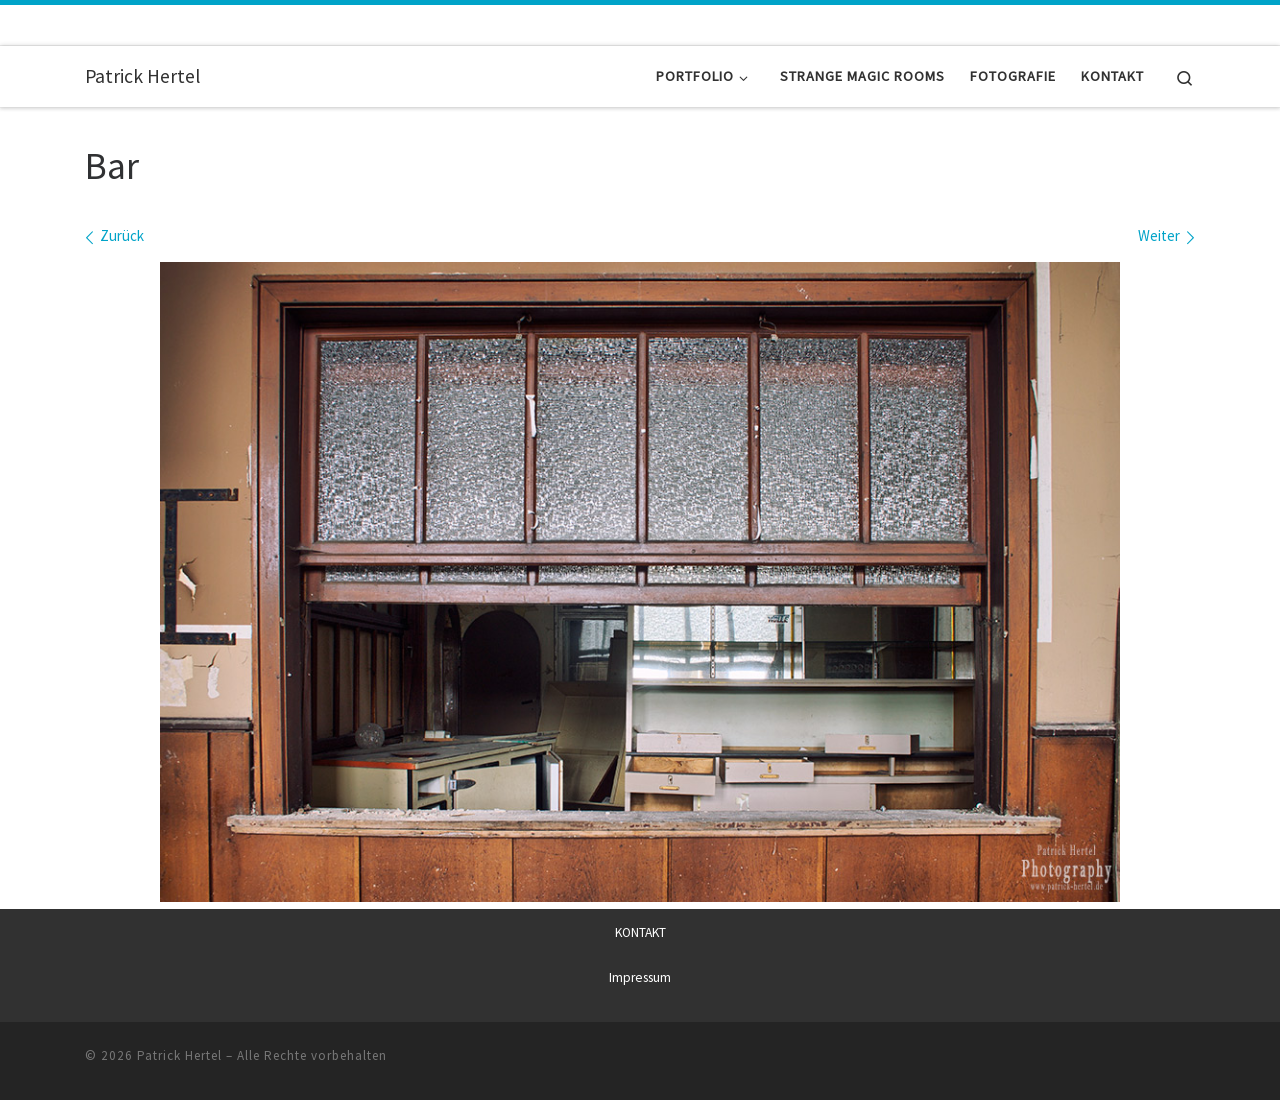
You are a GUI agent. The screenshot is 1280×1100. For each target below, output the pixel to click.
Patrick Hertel (179, 1055)
